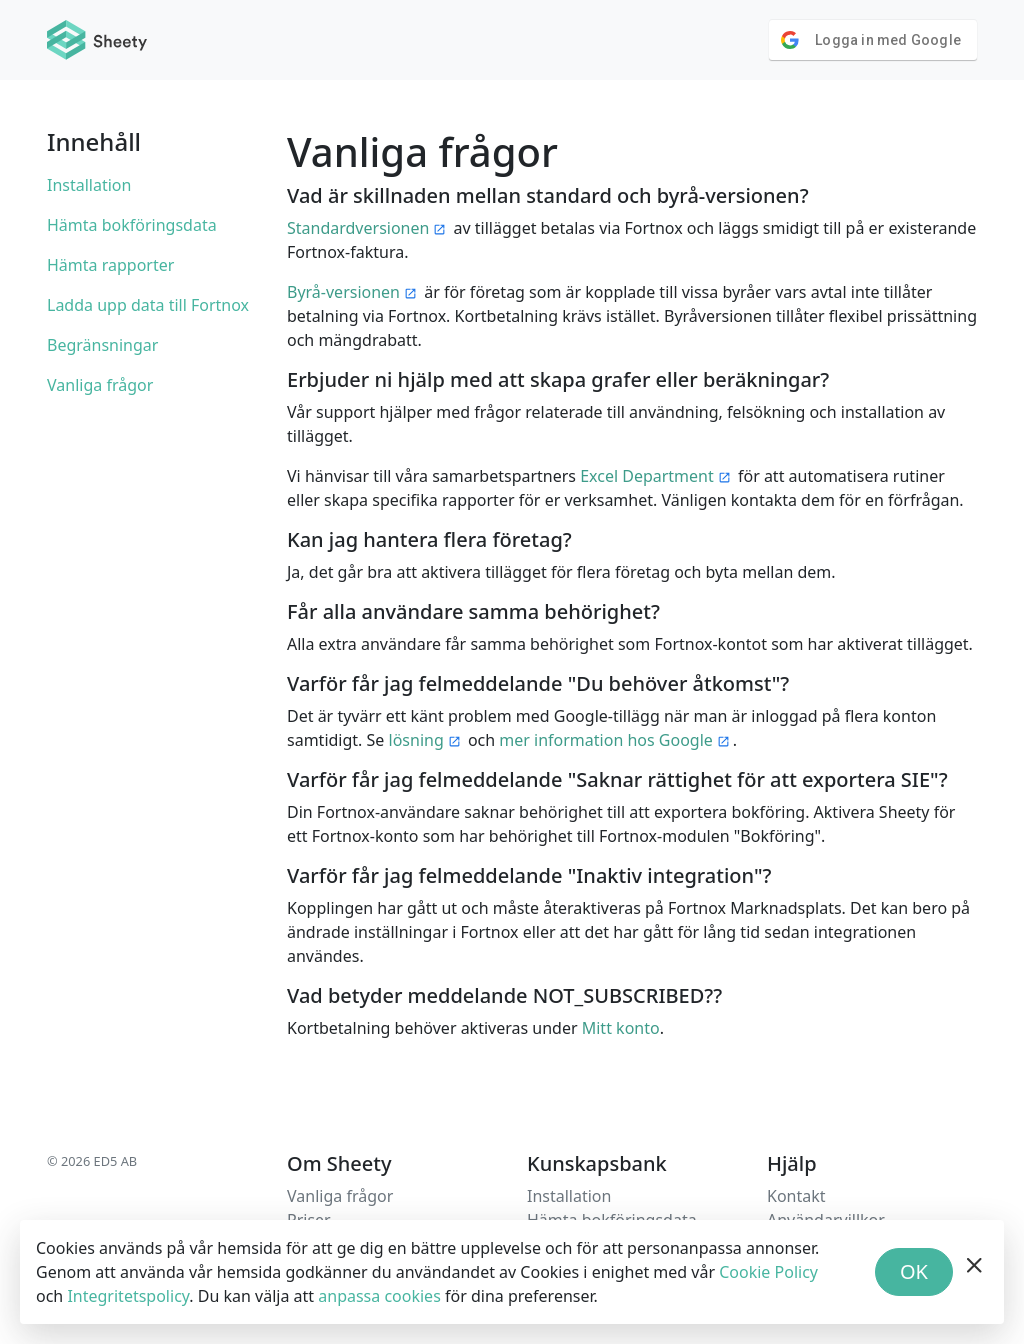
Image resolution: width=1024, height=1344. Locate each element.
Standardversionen (358, 228)
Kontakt (796, 1196)
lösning (416, 740)
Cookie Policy (768, 1272)
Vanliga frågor (100, 385)
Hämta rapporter (110, 265)
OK (914, 1271)
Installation (89, 185)
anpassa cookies (379, 1296)
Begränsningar (102, 345)
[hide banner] (974, 1272)
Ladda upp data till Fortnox (148, 305)
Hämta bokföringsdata (132, 225)
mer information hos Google (606, 740)
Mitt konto (621, 1028)
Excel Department (647, 476)
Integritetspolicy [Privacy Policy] (128, 1296)
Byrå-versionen (343, 292)
